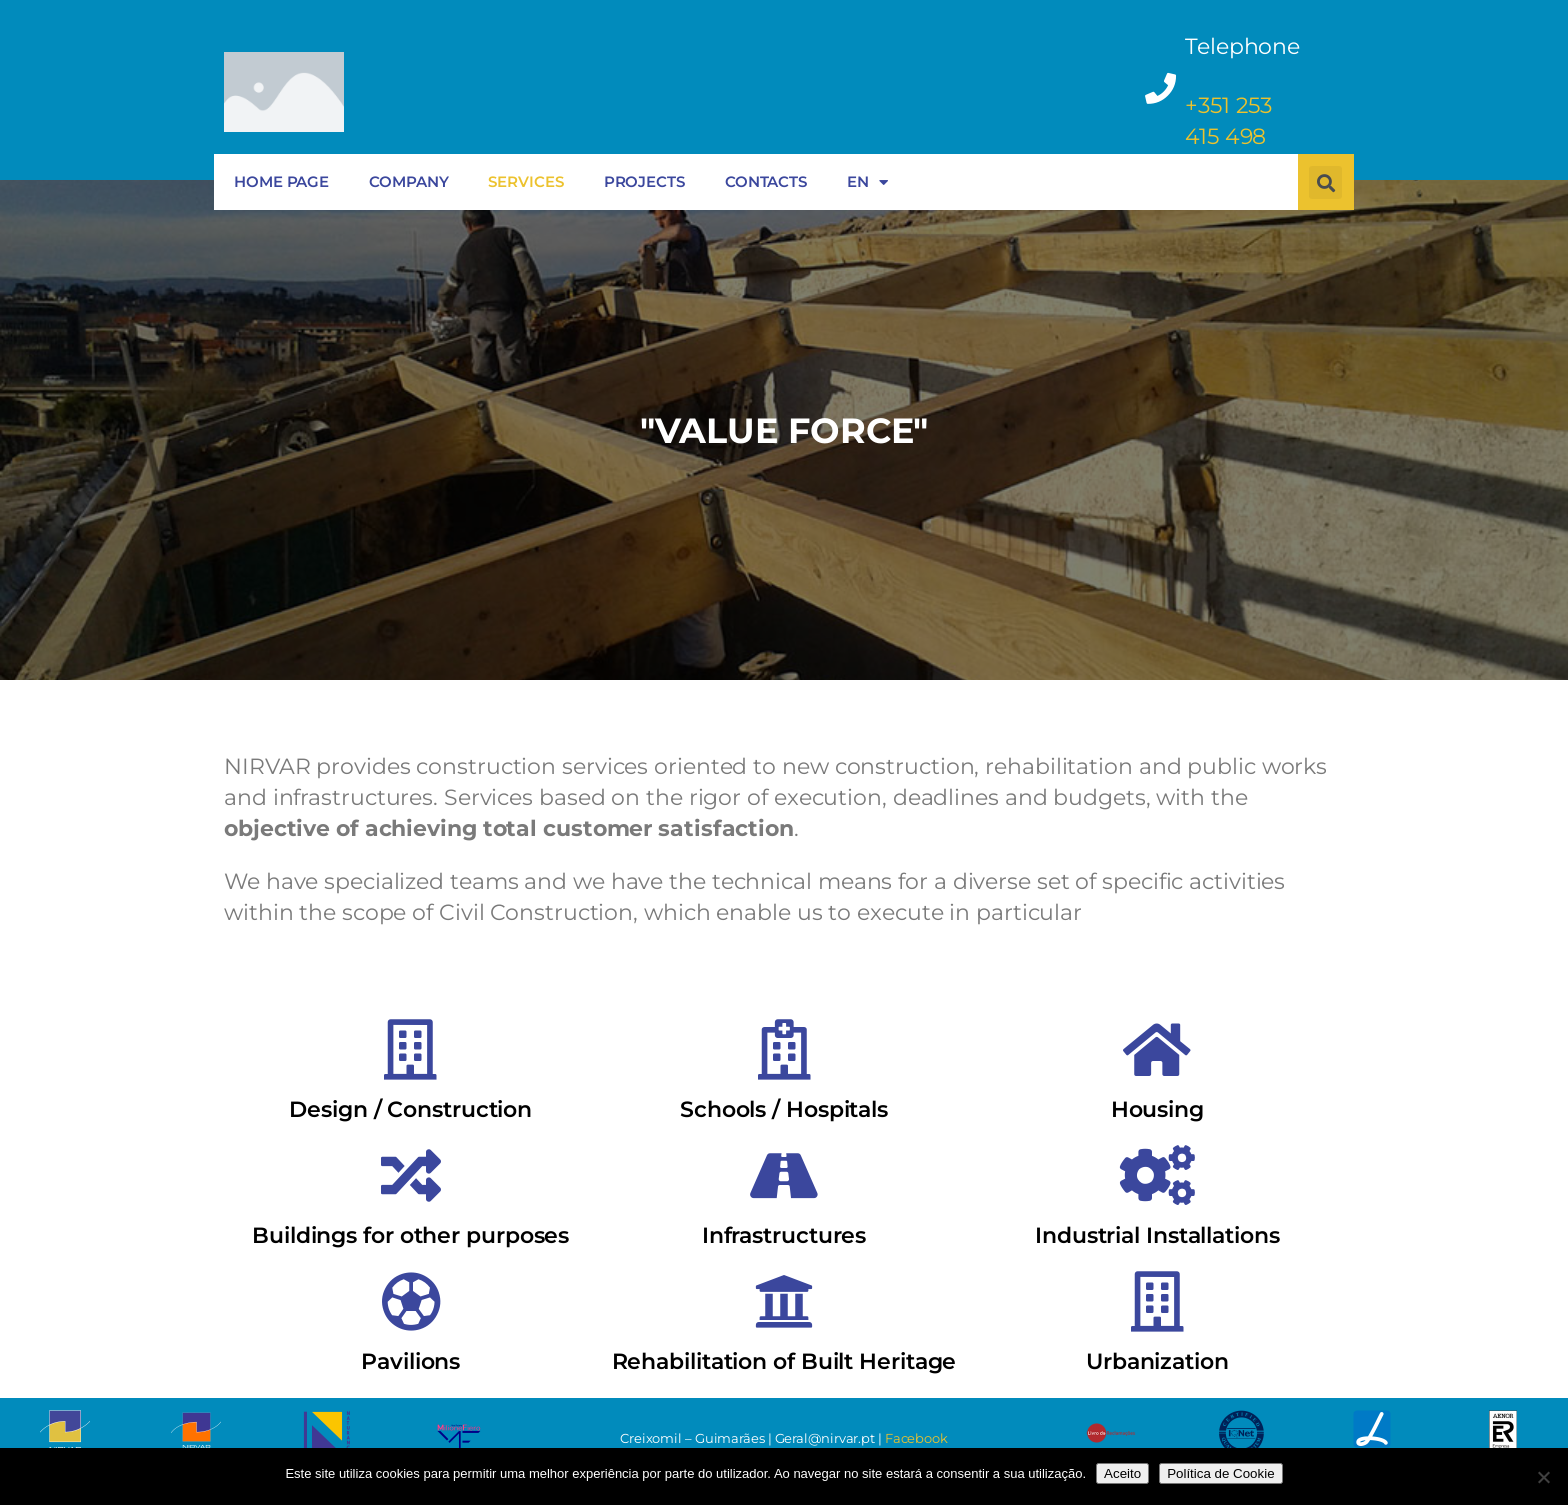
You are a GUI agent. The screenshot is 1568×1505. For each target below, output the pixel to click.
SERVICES (525, 181)
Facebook (916, 1438)
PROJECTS (644, 181)
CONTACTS (766, 181)
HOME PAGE (281, 181)
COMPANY (408, 181)
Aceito (1122, 1473)
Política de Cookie (1220, 1473)
